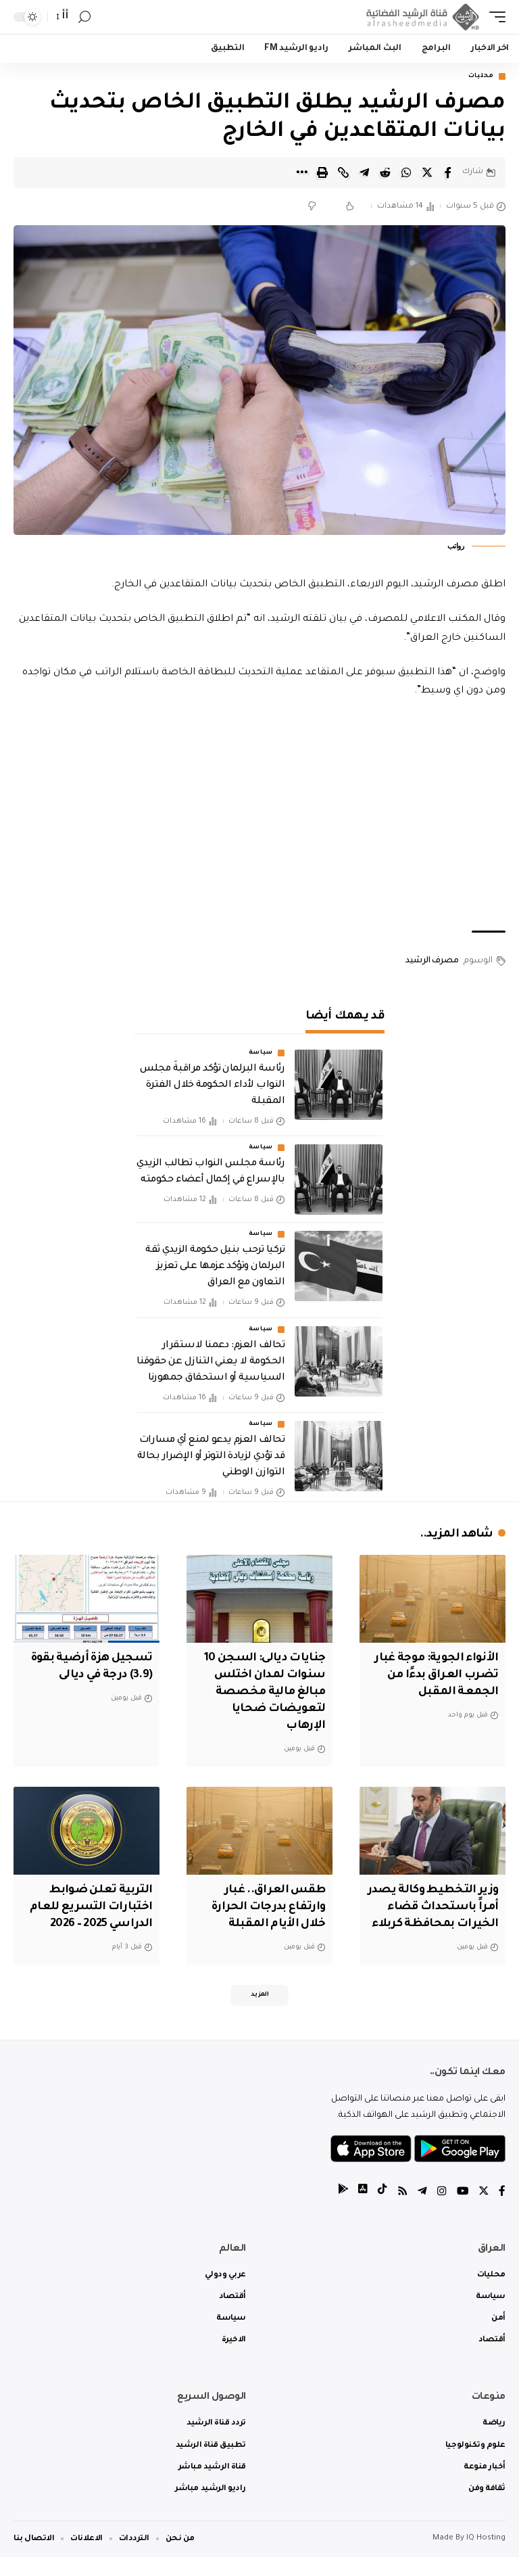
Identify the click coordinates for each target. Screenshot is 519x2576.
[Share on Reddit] (385, 172)
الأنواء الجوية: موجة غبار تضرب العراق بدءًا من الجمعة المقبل (434, 1676)
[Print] (322, 172)
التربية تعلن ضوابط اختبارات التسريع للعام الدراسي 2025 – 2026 (88, 1906)
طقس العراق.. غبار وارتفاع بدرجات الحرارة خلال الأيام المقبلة (266, 1906)
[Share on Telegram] (364, 172)
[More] (301, 172)
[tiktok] (380, 2211)
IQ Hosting (485, 2557)
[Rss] (400, 2211)
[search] (84, 17)
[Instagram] (440, 2211)
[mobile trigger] (494, 17)
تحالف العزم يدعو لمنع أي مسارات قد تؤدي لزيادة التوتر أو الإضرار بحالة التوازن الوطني (211, 1457)
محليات (481, 76)
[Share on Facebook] (448, 172)
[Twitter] (483, 2211)
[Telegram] (421, 2211)
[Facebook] (502, 2211)
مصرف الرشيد (432, 961)
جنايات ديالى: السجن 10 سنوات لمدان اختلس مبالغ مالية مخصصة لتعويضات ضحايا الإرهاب (262, 1693)
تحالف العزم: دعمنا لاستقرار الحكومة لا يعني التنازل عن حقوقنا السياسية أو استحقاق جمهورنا (211, 1362)
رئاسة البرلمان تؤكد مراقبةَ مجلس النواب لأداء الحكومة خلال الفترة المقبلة (212, 1086)
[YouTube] (461, 2211)
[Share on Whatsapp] (406, 172)
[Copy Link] (343, 172)
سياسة (261, 1053)
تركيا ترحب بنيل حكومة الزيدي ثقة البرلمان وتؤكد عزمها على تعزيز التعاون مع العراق (215, 1267)
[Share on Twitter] (427, 172)
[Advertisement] (259, 816)
